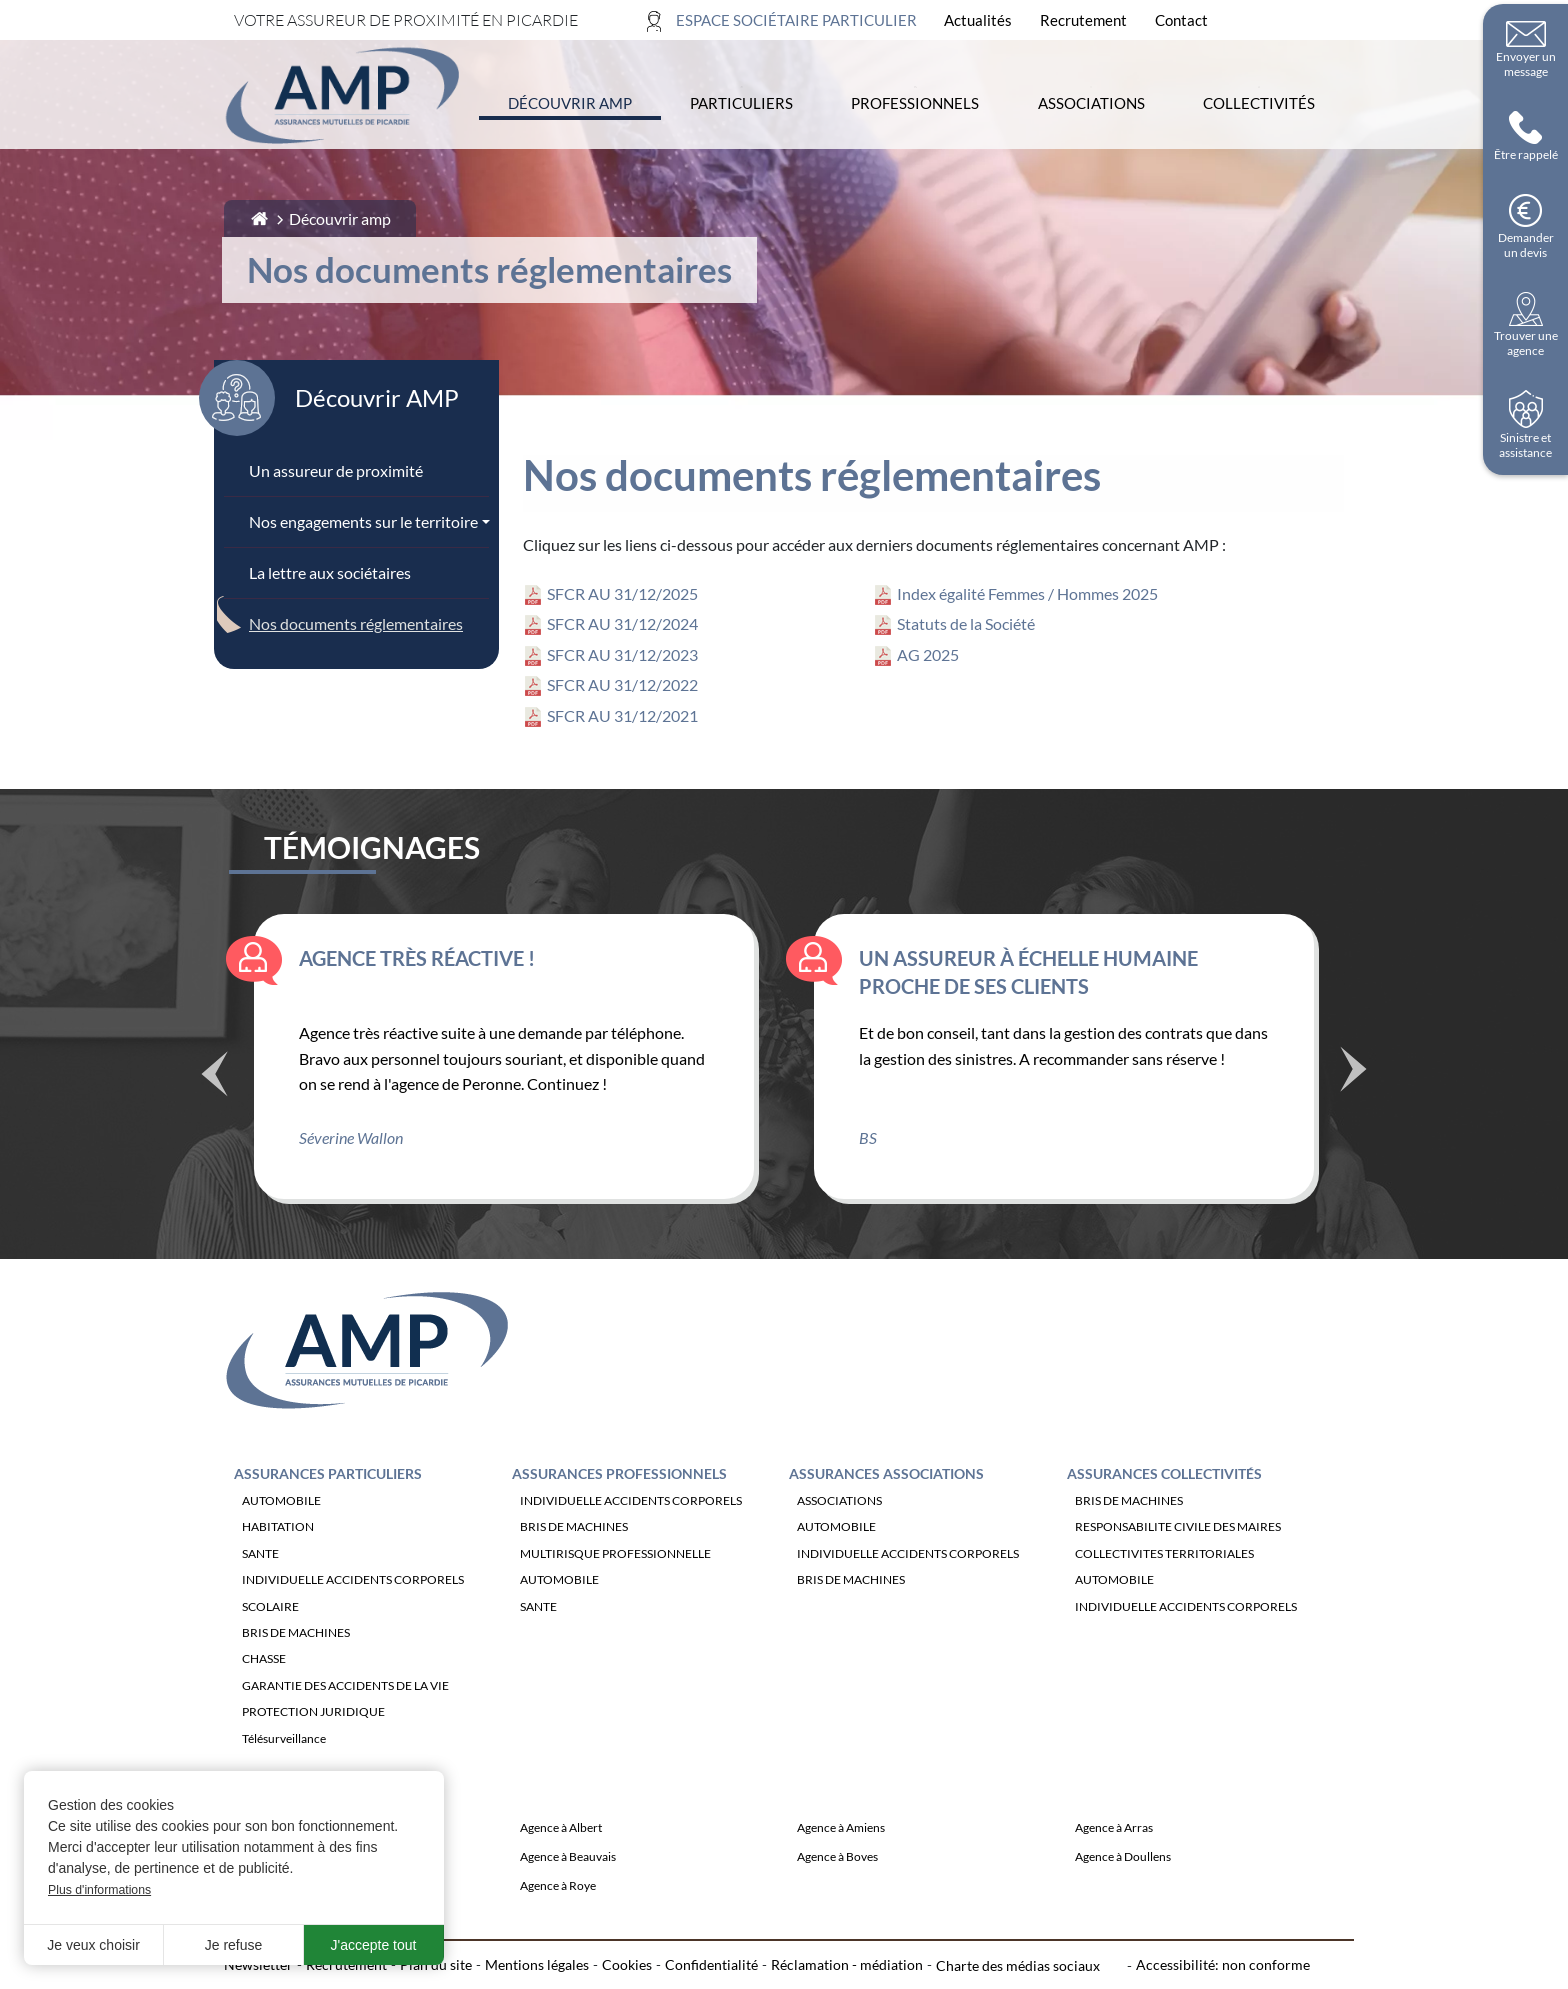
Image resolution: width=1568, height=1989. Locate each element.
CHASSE (264, 1713)
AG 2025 (928, 654)
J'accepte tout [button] (374, 1945)
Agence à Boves (837, 1911)
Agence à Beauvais (568, 1911)
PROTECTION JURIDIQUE (313, 1766)
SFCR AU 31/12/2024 (622, 623)
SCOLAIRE (270, 1660)
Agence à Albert (561, 1882)
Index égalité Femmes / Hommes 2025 (1027, 593)
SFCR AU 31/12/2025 (622, 593)
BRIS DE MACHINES (296, 1687)
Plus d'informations (99, 1890)
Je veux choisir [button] (93, 1945)
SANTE (260, 1607)
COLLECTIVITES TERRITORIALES (1164, 1607)
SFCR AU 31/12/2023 (622, 654)
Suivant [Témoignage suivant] (1354, 1121)
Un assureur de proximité (336, 470)
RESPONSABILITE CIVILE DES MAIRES (1178, 1581)
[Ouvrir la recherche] (1322, 21)
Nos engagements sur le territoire (363, 521)
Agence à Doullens (1123, 1911)
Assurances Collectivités (1164, 1528)
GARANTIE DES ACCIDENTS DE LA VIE (345, 1739)
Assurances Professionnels (619, 1528)
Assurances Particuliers (328, 1528)
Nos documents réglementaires (356, 623)
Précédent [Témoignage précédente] (214, 1130)
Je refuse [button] (234, 1945)
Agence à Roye (558, 1940)
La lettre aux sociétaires (330, 572)
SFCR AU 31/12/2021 (622, 715)
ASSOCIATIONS (839, 1555)
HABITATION (278, 1581)
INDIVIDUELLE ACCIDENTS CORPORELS (353, 1634)
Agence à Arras (1114, 1882)
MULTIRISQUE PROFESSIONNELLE (615, 1607)
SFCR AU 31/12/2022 (622, 684)
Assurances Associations (886, 1528)
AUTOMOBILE (281, 1555)
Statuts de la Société (966, 623)
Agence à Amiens (841, 1882)
